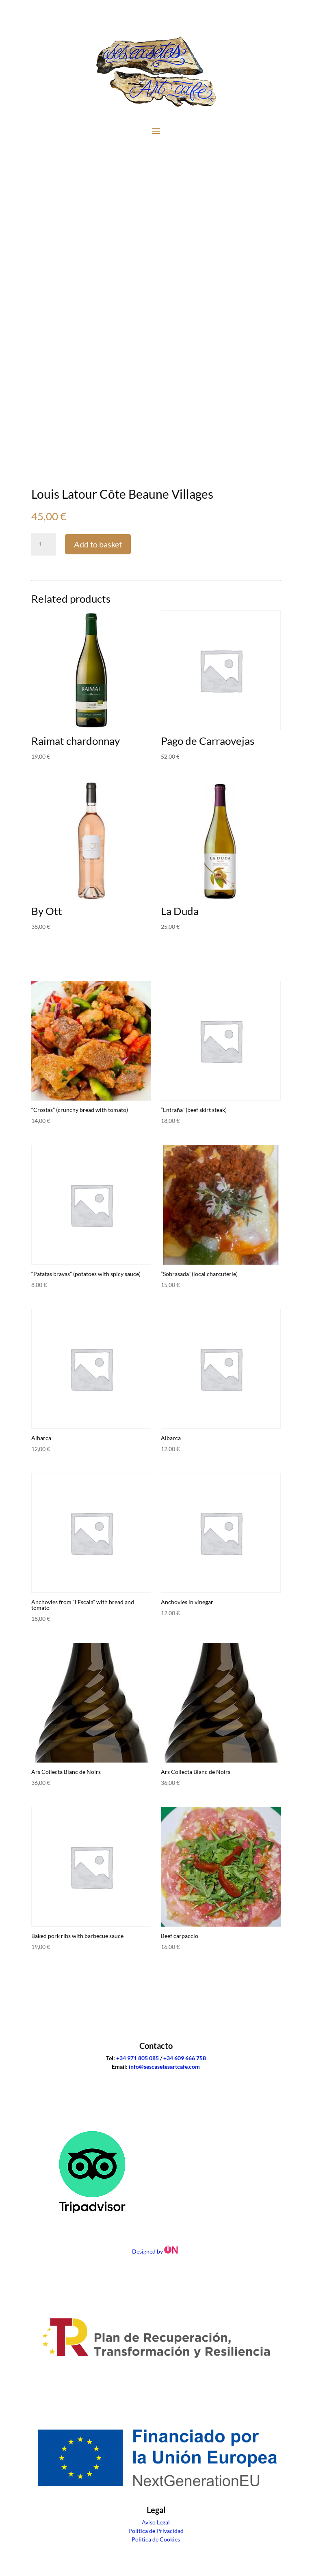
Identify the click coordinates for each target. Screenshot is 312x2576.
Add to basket (98, 544)
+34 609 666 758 (184, 2058)
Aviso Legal (156, 2522)
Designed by (156, 2251)
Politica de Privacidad (156, 2530)
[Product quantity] (43, 544)
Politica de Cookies (156, 2539)
